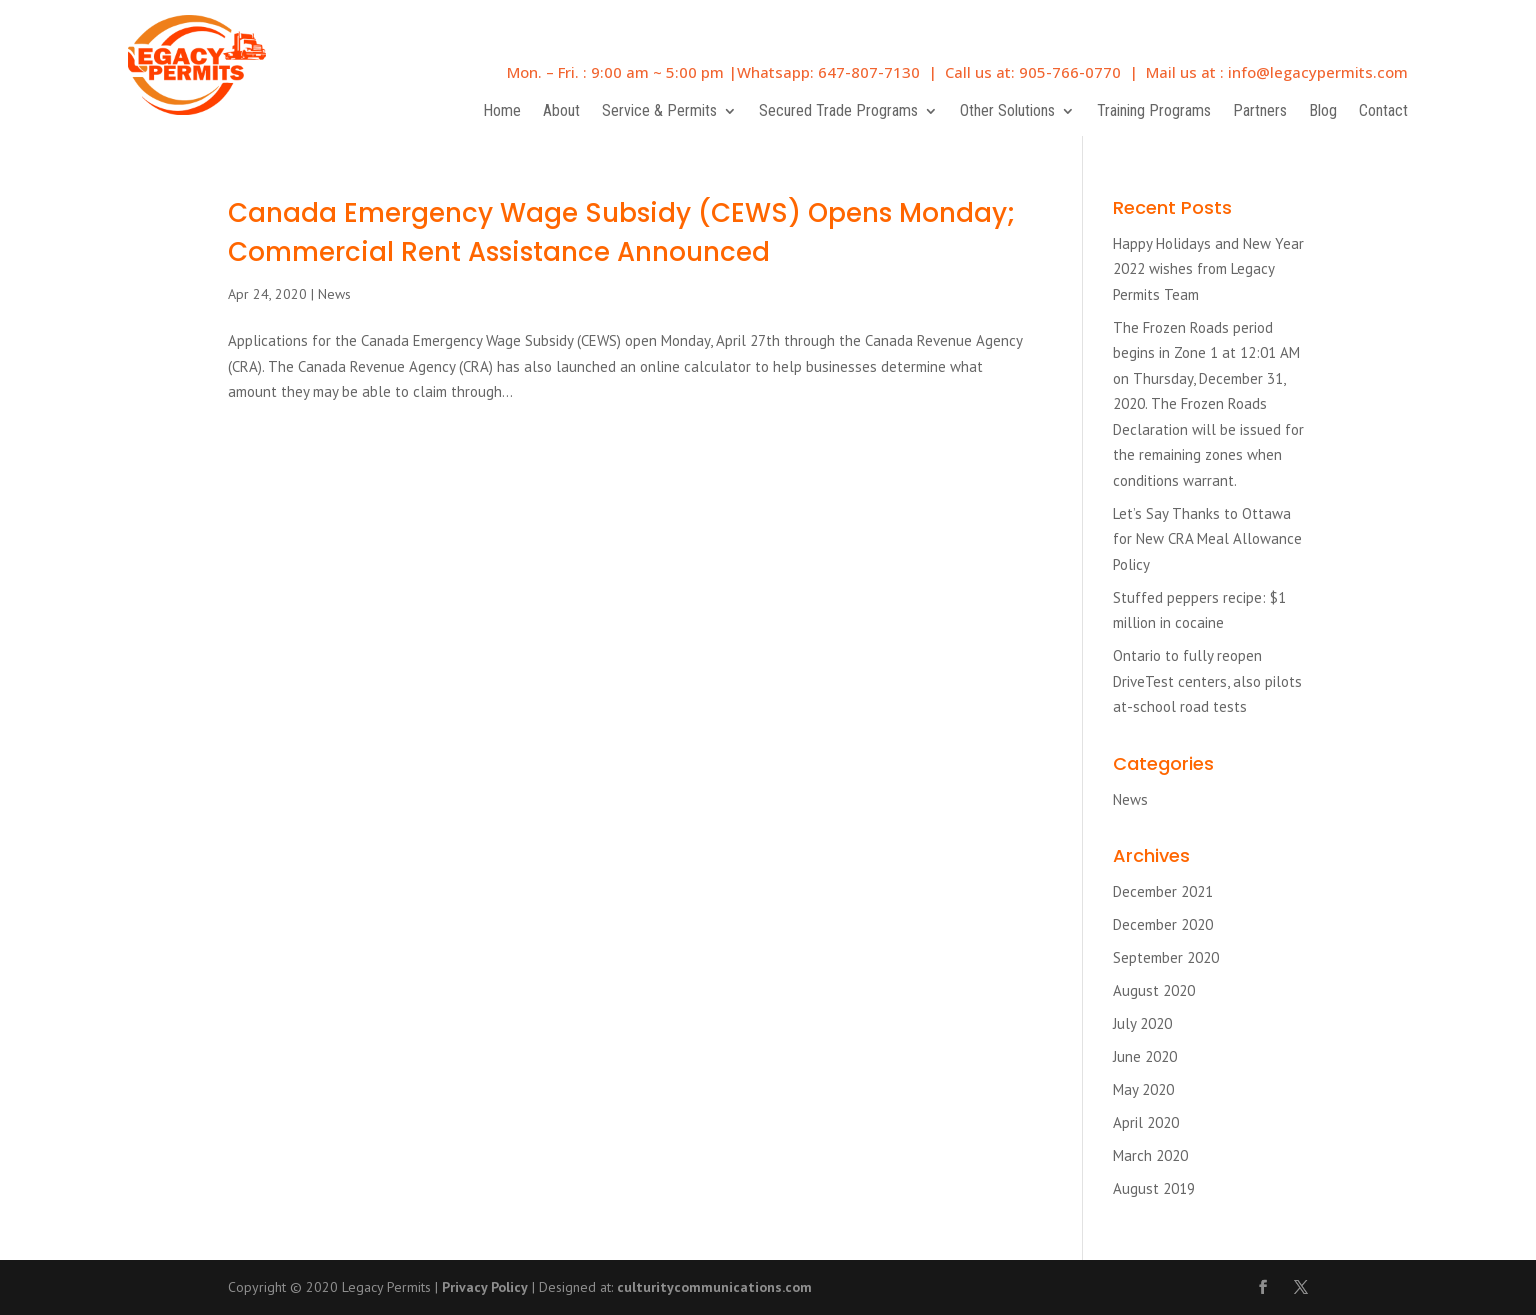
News (334, 294)
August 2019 (1154, 1188)
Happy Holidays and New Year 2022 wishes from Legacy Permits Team (1208, 269)
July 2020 (1142, 1023)
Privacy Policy (485, 1287)
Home (502, 112)
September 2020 (1166, 957)
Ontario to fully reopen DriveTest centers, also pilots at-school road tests (1207, 681)
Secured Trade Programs (838, 112)
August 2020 (1154, 990)
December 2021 (1163, 891)
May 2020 (1143, 1089)
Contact (1383, 112)
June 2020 (1145, 1056)
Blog (1323, 112)
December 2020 (1163, 924)
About (561, 112)
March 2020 (1150, 1155)
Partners (1260, 112)
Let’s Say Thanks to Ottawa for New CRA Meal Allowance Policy (1207, 539)
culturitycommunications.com (714, 1287)
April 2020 (1146, 1122)
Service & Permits (659, 112)
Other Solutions (1007, 112)
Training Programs (1154, 112)
